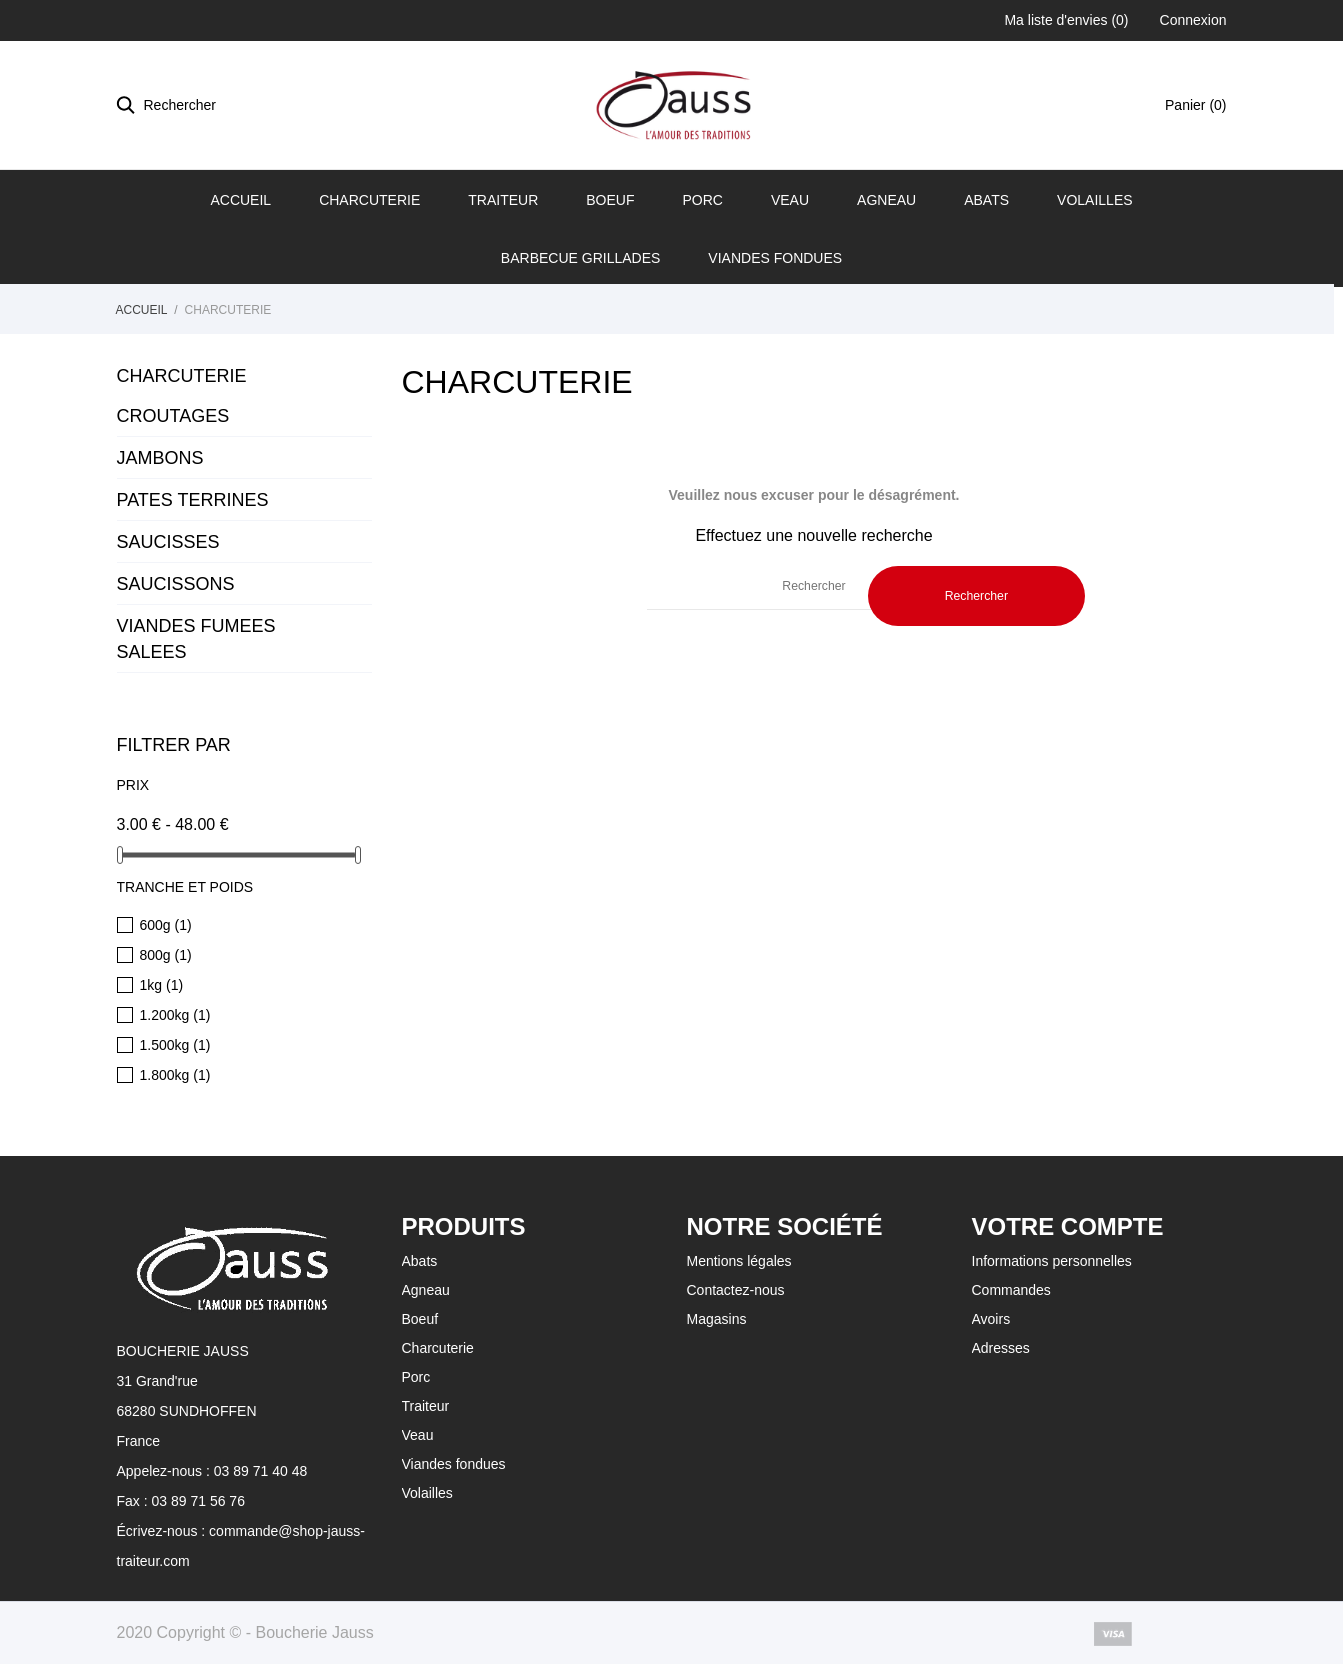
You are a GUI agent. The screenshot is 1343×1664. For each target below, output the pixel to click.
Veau (790, 200)
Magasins (717, 1319)
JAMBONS (160, 458)
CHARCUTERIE (182, 376)
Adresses (1001, 1348)
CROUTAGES (173, 416)
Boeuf (610, 200)
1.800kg (175, 1075)
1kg (162, 985)
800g (166, 955)
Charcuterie (369, 200)
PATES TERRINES (193, 500)
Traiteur (503, 200)
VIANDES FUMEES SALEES (196, 639)
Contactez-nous (736, 1290)
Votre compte (1068, 1226)
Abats (986, 200)
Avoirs (991, 1319)
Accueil (240, 200)
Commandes (1011, 1290)
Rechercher (976, 596)
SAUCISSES (168, 542)
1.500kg (175, 1045)
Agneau (886, 200)
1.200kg (175, 1015)
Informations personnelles (1052, 1261)
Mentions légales (739, 1261)
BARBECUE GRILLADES (581, 258)
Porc (702, 200)
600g (166, 925)
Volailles (1095, 200)
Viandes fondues (775, 258)
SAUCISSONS (176, 584)
